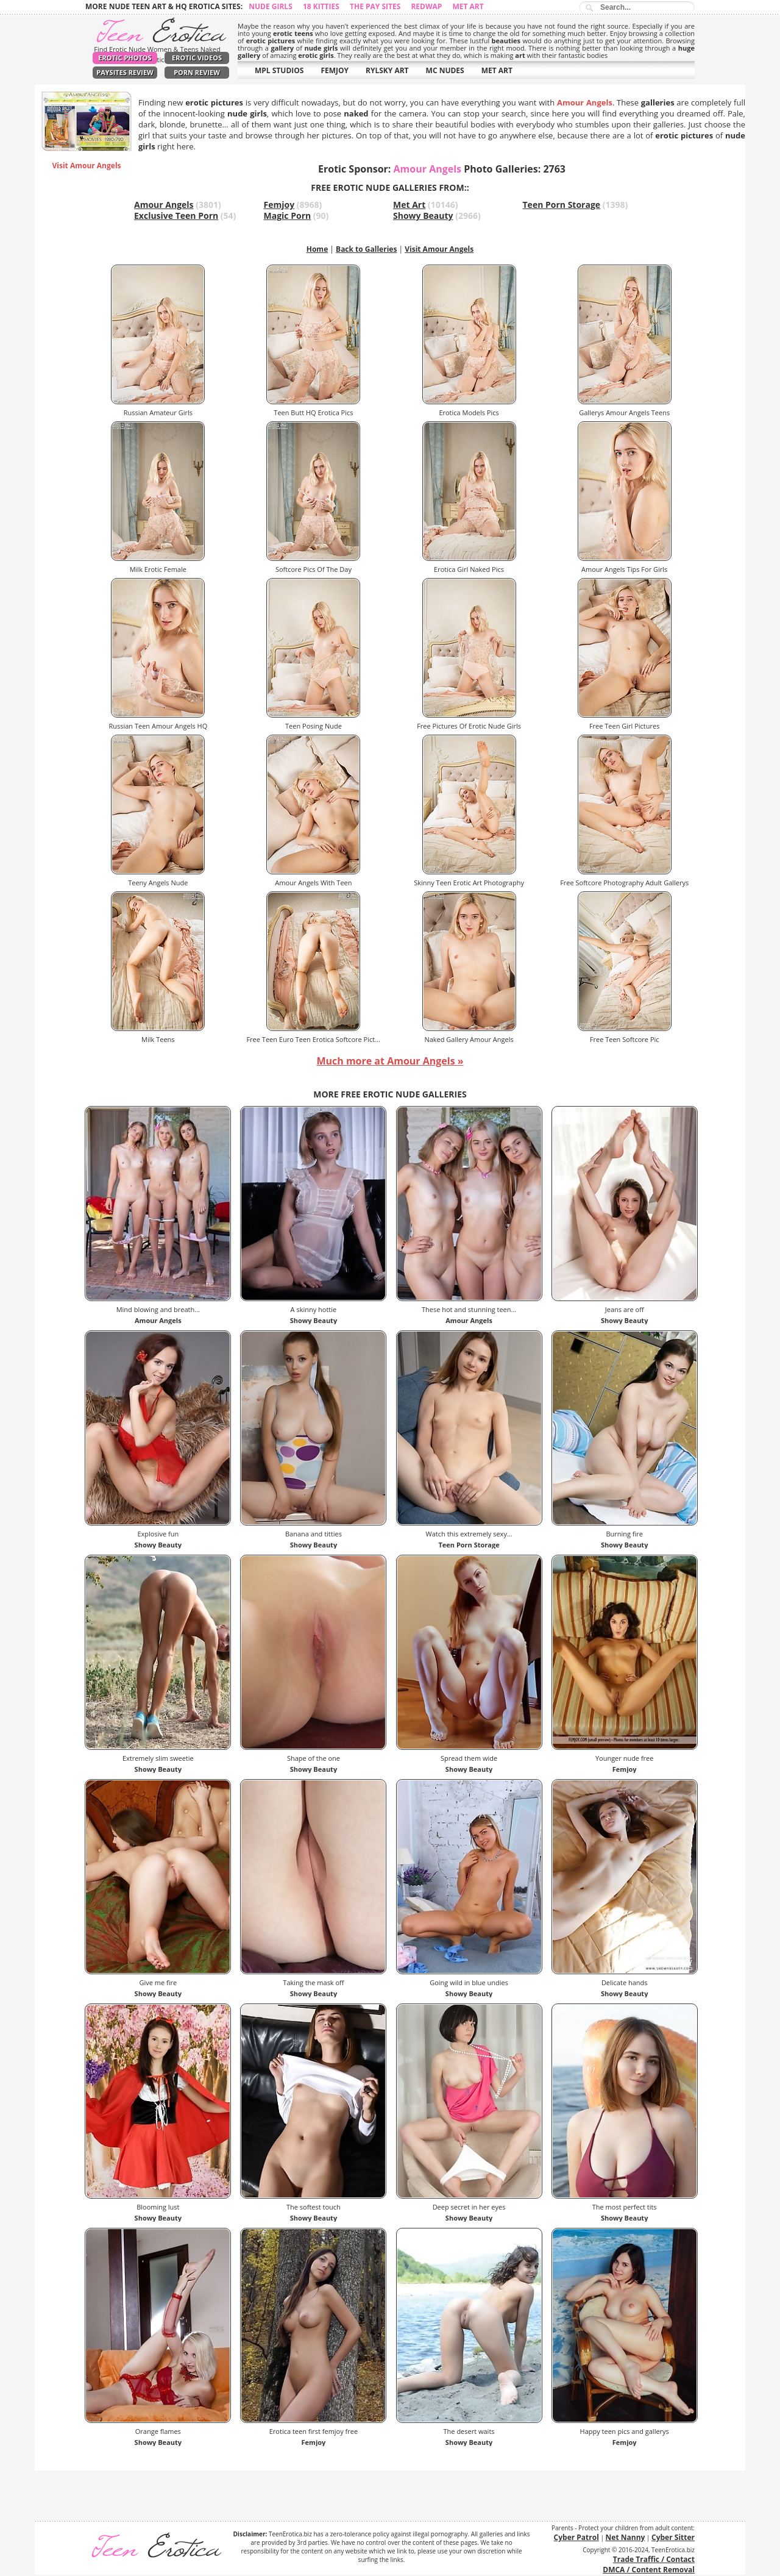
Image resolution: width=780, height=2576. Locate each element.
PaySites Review (125, 72)
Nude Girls (270, 6)
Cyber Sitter (673, 2537)
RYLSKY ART (387, 70)
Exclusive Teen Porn (176, 215)
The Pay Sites (375, 6)
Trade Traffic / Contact (654, 2559)
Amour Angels (164, 204)
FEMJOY (335, 70)
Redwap (426, 6)
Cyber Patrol (576, 2537)
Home (317, 249)
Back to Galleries (366, 249)
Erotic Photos (124, 57)
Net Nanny (625, 2537)
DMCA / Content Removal (649, 2569)
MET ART (496, 70)
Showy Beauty (423, 215)
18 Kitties (321, 6)
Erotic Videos (197, 57)
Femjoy (279, 204)
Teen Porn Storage (562, 204)
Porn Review (197, 72)
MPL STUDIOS (279, 70)
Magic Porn (287, 215)
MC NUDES (445, 70)
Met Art (467, 6)
